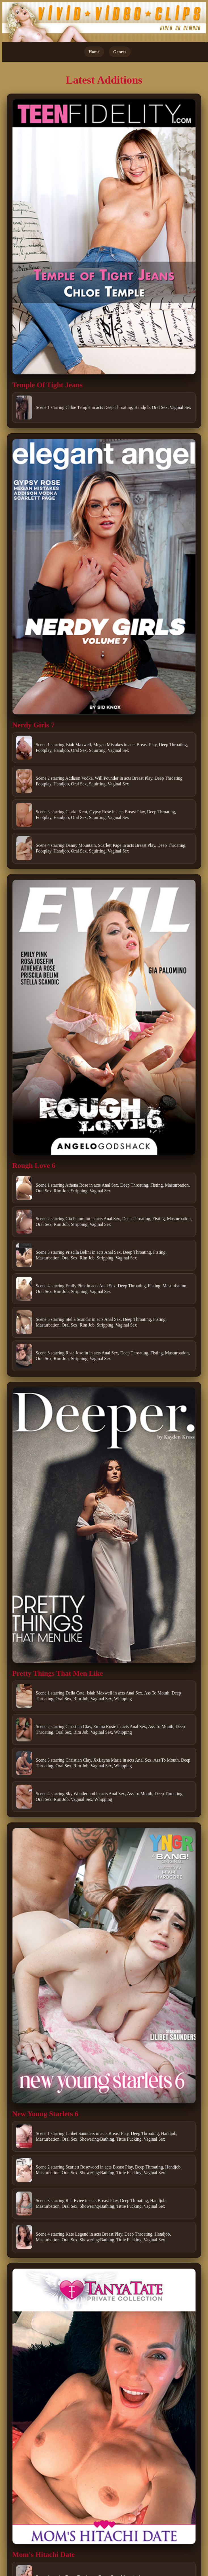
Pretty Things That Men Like (57, 1673)
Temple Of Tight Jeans (47, 385)
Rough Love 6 (33, 1165)
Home (94, 51)
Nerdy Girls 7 (33, 725)
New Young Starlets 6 (45, 2114)
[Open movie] (104, 237)
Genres (119, 51)
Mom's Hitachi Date (43, 2554)
